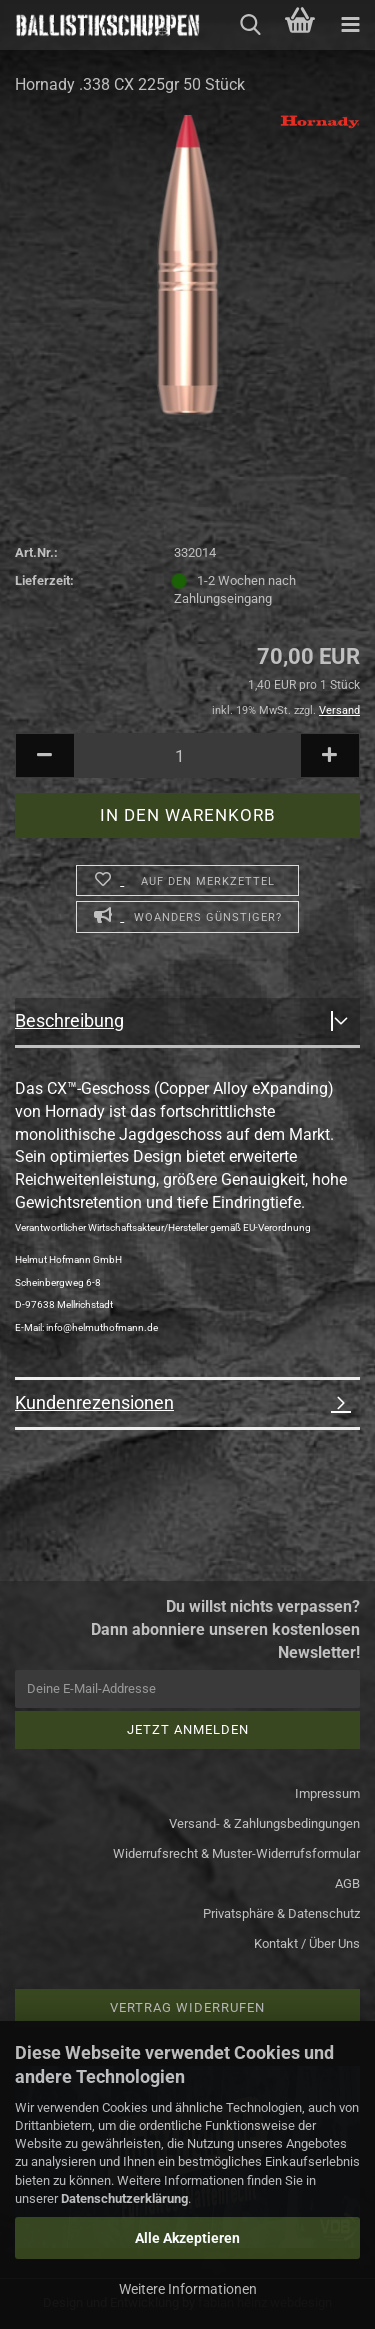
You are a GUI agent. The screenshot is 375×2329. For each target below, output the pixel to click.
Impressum (327, 1793)
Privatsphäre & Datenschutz (281, 1913)
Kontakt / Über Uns (307, 1943)
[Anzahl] (187, 755)
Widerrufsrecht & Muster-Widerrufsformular (236, 1853)
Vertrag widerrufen (187, 2007)
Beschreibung (69, 1020)
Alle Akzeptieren (187, 2238)
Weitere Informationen (188, 2289)
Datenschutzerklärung (124, 2198)
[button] (45, 755)
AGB (347, 1883)
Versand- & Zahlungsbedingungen (264, 1823)
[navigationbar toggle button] (350, 25)
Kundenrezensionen (94, 1402)
